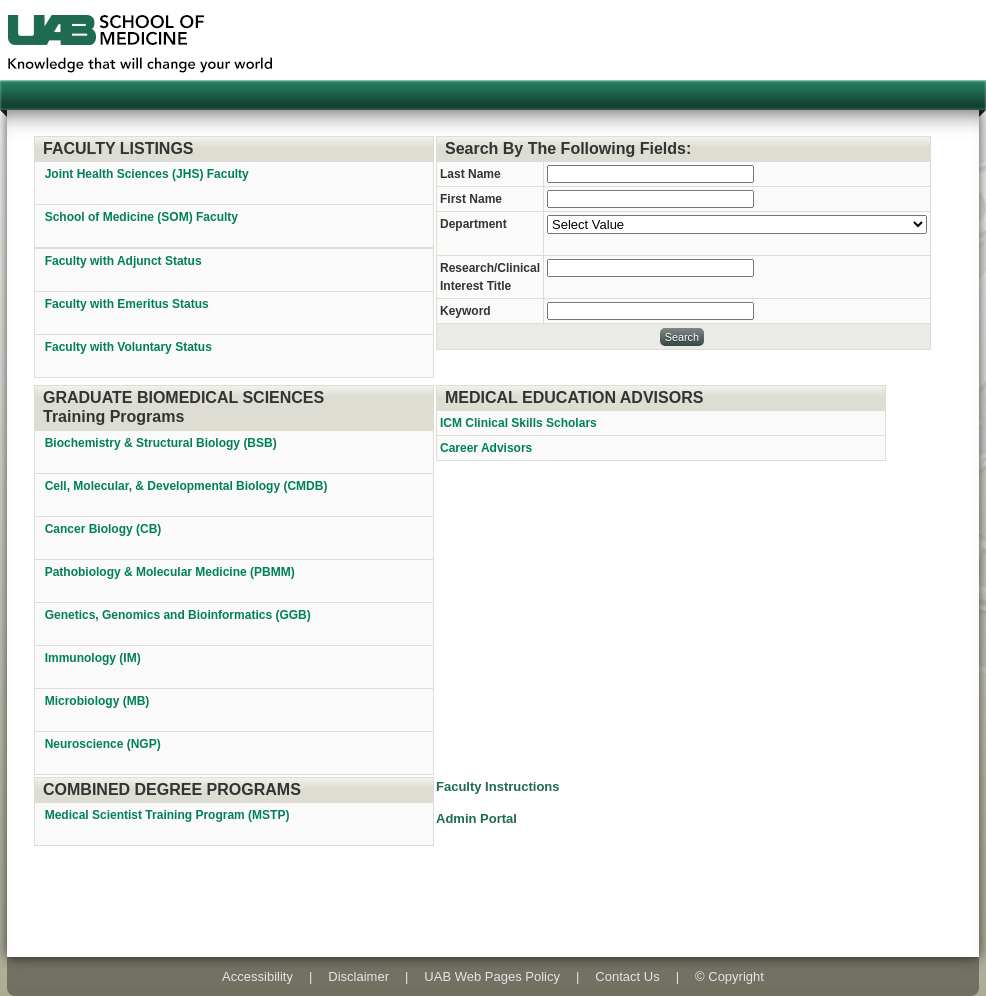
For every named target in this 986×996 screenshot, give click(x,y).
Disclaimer (358, 976)
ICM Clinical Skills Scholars (518, 423)
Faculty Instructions (498, 786)
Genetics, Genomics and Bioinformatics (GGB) (179, 615)
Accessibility (257, 976)
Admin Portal (476, 818)
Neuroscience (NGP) (104, 744)
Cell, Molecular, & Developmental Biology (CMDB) (188, 486)
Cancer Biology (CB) (105, 529)
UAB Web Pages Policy (492, 976)
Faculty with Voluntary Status (128, 347)
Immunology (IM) (94, 658)
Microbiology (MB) (99, 701)
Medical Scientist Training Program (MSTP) (169, 815)
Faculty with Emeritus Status (127, 304)
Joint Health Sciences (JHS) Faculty (147, 174)
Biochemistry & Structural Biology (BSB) (162, 443)
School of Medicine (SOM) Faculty (141, 217)
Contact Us (627, 976)
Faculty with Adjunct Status (123, 261)
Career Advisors (486, 448)
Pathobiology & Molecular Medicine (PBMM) (171, 572)
